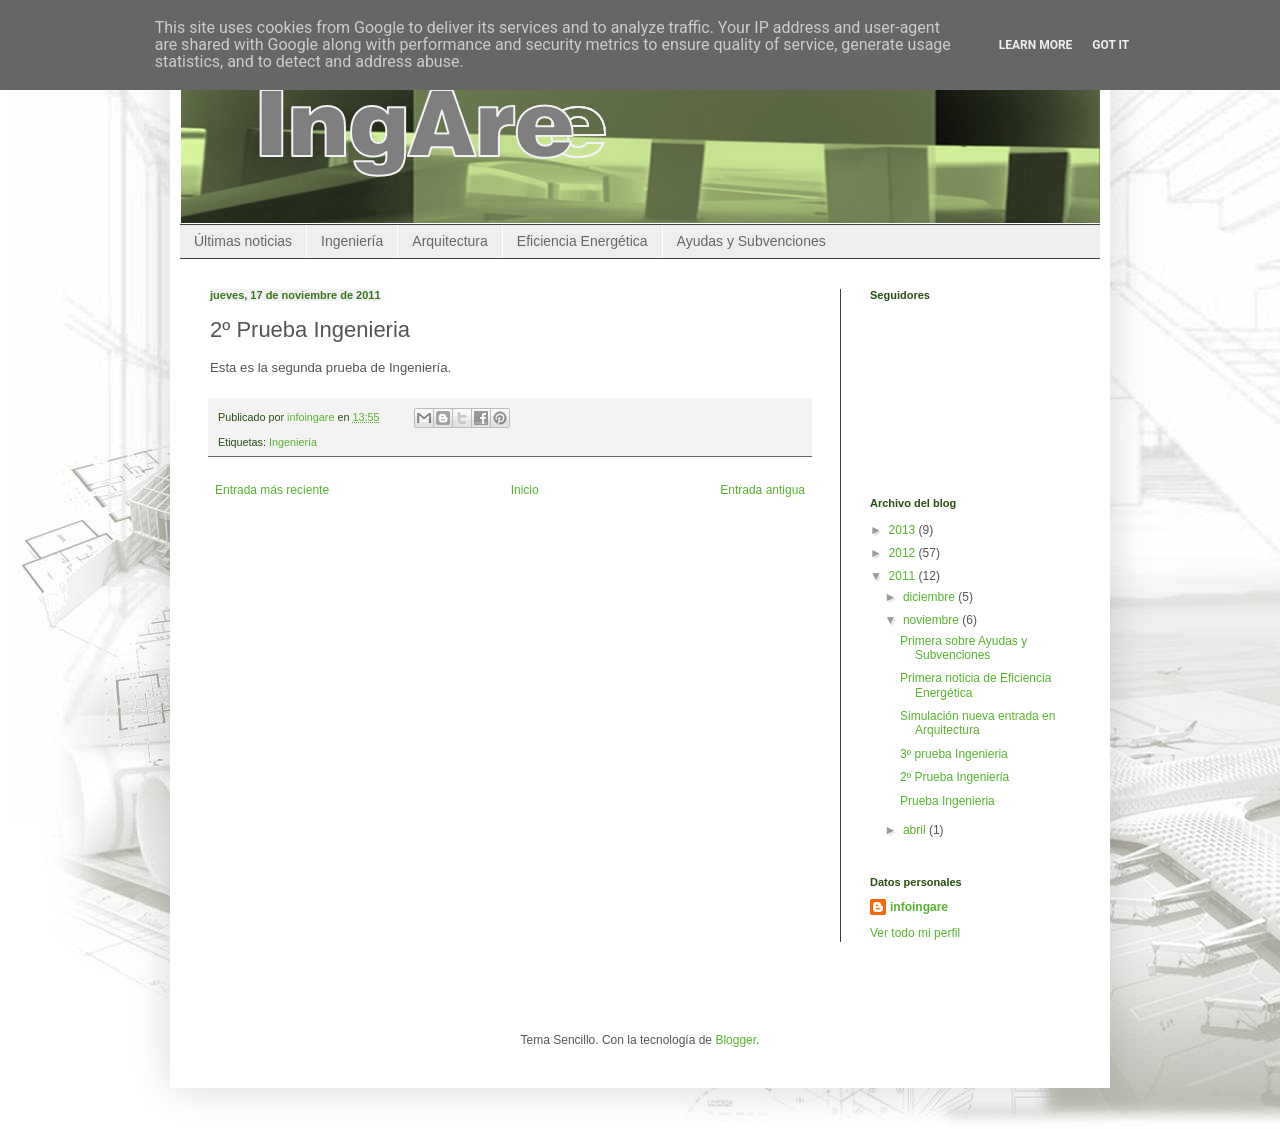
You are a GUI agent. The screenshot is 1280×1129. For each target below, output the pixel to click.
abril (916, 830)
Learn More (1036, 45)
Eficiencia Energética (582, 241)
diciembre (930, 597)
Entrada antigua (762, 490)
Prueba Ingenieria (947, 801)
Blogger (735, 1040)
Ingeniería (352, 241)
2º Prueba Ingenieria (954, 777)
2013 (904, 530)
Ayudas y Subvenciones (751, 241)
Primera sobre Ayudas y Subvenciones (963, 648)
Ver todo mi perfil (915, 933)
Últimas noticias (243, 241)
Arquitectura (449, 241)
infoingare (312, 417)
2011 (904, 576)
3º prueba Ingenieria (954, 754)
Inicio (525, 490)
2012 (904, 553)
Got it (1110, 45)
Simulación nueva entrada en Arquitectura (977, 723)
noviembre (932, 620)
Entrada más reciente (272, 490)
